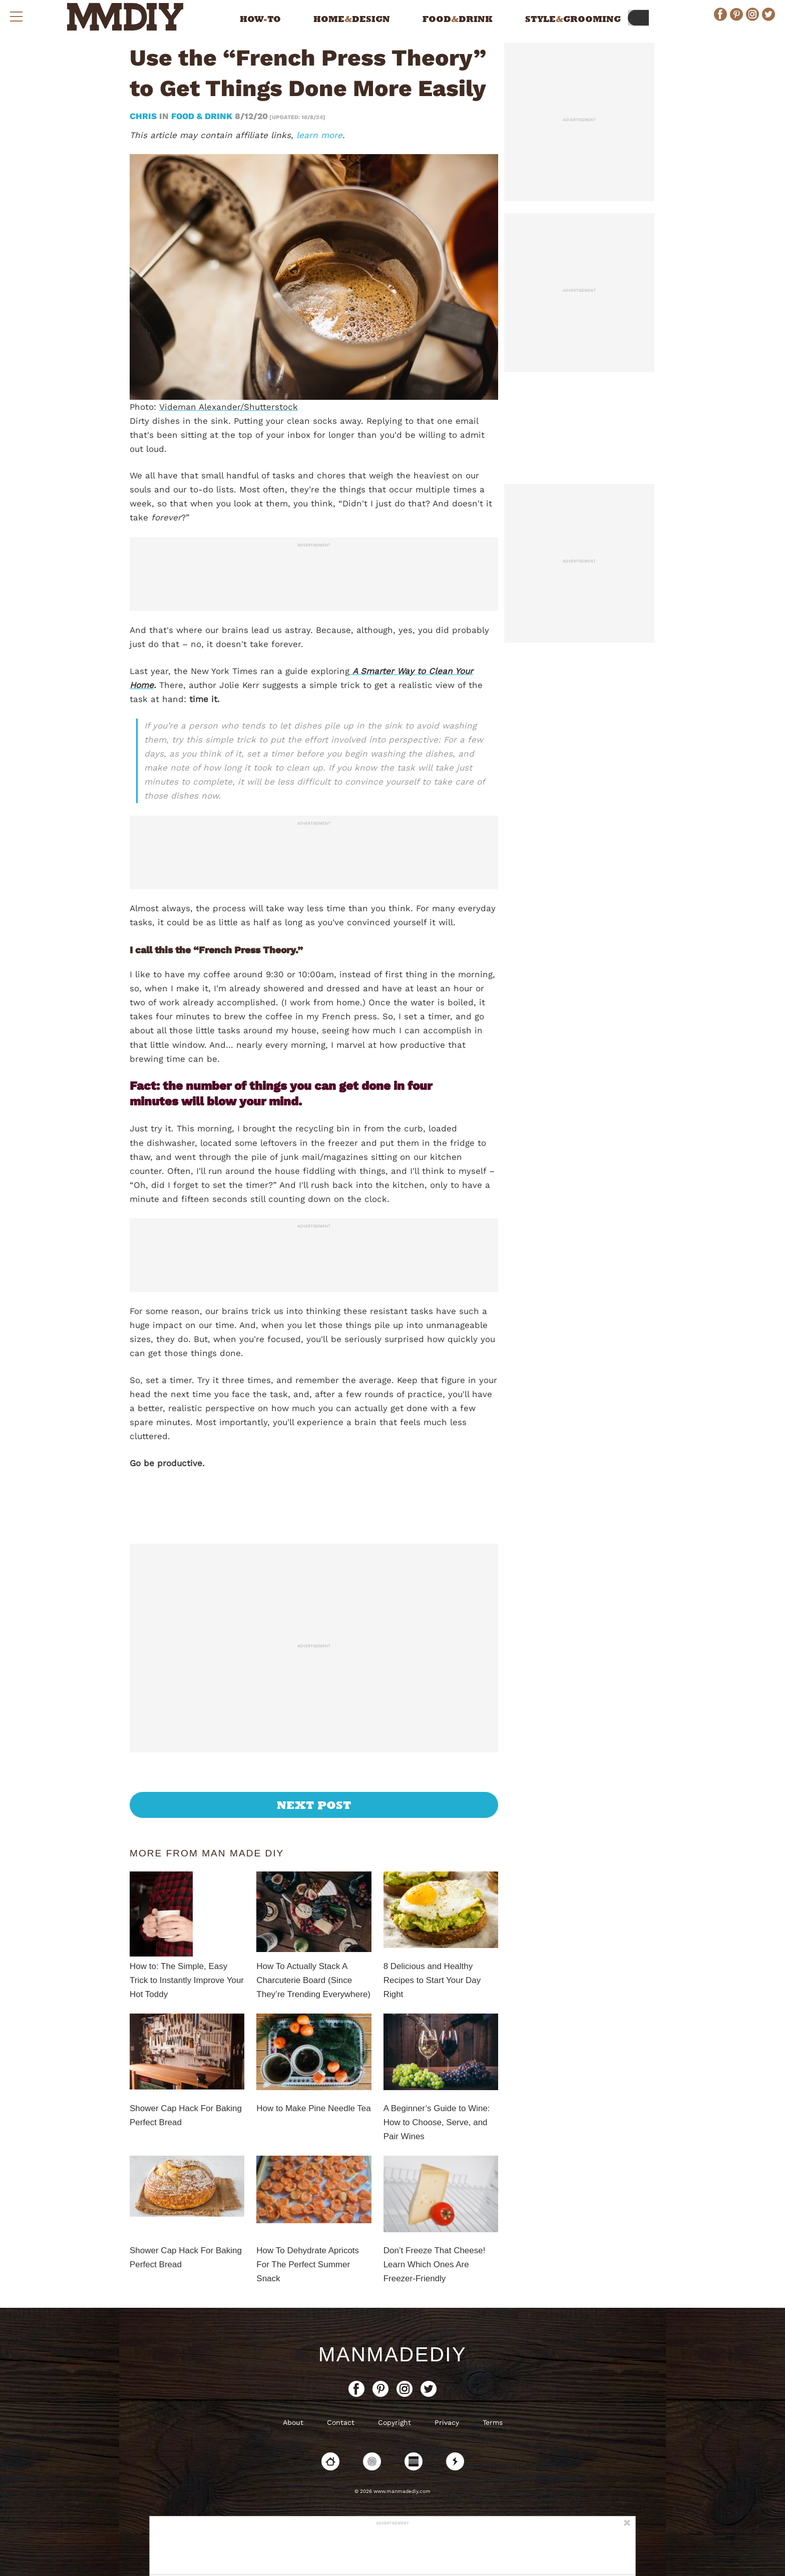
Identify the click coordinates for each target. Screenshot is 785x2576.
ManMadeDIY (392, 2354)
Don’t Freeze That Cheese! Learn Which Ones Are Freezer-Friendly (434, 2264)
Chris (144, 116)
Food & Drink (201, 116)
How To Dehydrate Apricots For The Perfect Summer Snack (307, 2264)
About (293, 2422)
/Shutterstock (269, 407)
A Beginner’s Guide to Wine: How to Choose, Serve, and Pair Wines (436, 2122)
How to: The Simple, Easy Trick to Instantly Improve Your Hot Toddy (187, 1980)
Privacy (447, 2422)
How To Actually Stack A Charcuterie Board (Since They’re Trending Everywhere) (313, 1980)
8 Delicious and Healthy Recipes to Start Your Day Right (432, 1980)
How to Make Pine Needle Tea (313, 2108)
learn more (319, 135)
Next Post (314, 1804)
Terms (493, 2422)
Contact (340, 2422)
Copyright (394, 2422)
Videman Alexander (199, 407)
